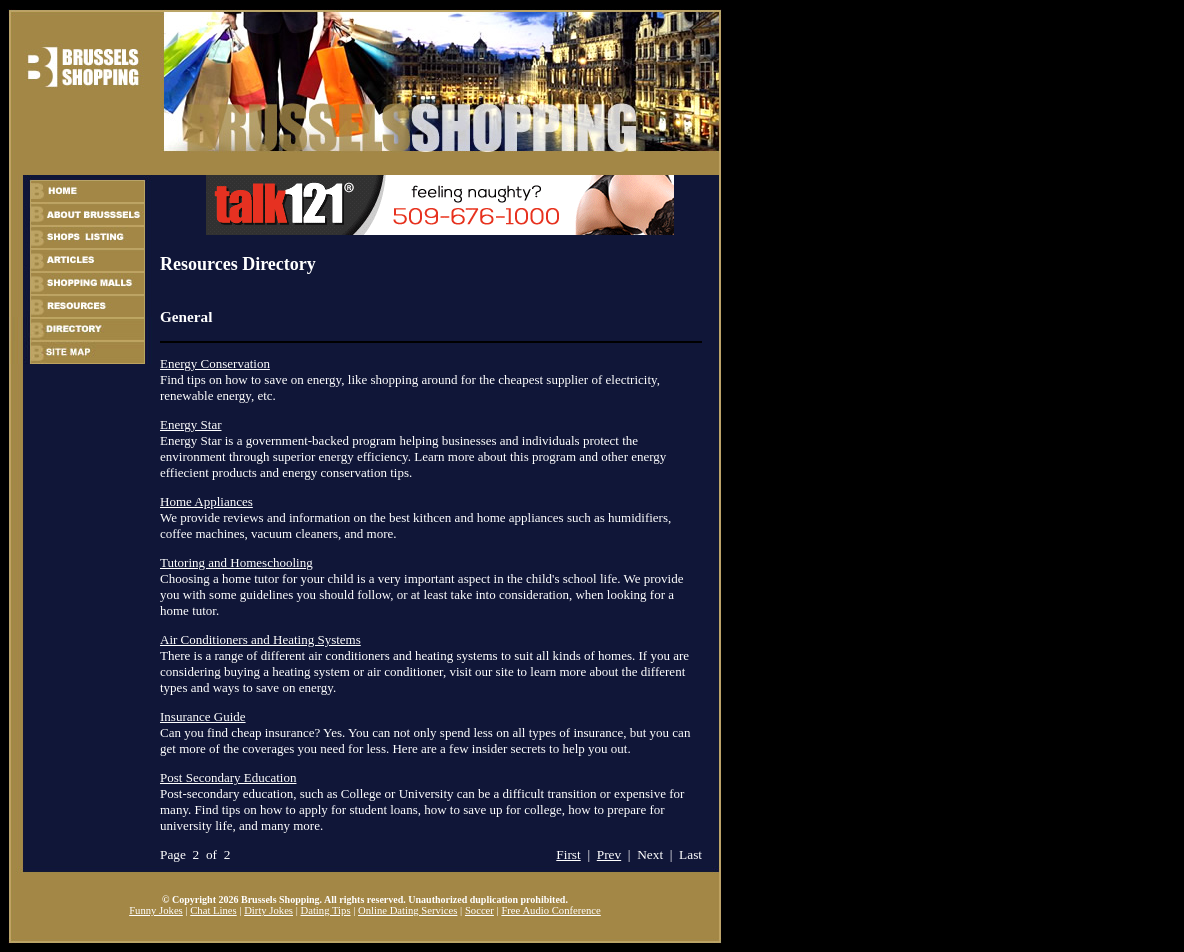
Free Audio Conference (550, 910)
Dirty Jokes (268, 910)
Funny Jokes (156, 910)
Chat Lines (213, 910)
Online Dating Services (407, 910)
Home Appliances (206, 501)
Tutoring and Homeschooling (236, 562)
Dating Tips (325, 910)
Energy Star (191, 424)
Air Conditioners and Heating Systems (260, 639)
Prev (609, 854)
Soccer (479, 910)
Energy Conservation (215, 363)
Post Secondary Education (228, 777)
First (568, 854)
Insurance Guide (203, 716)
